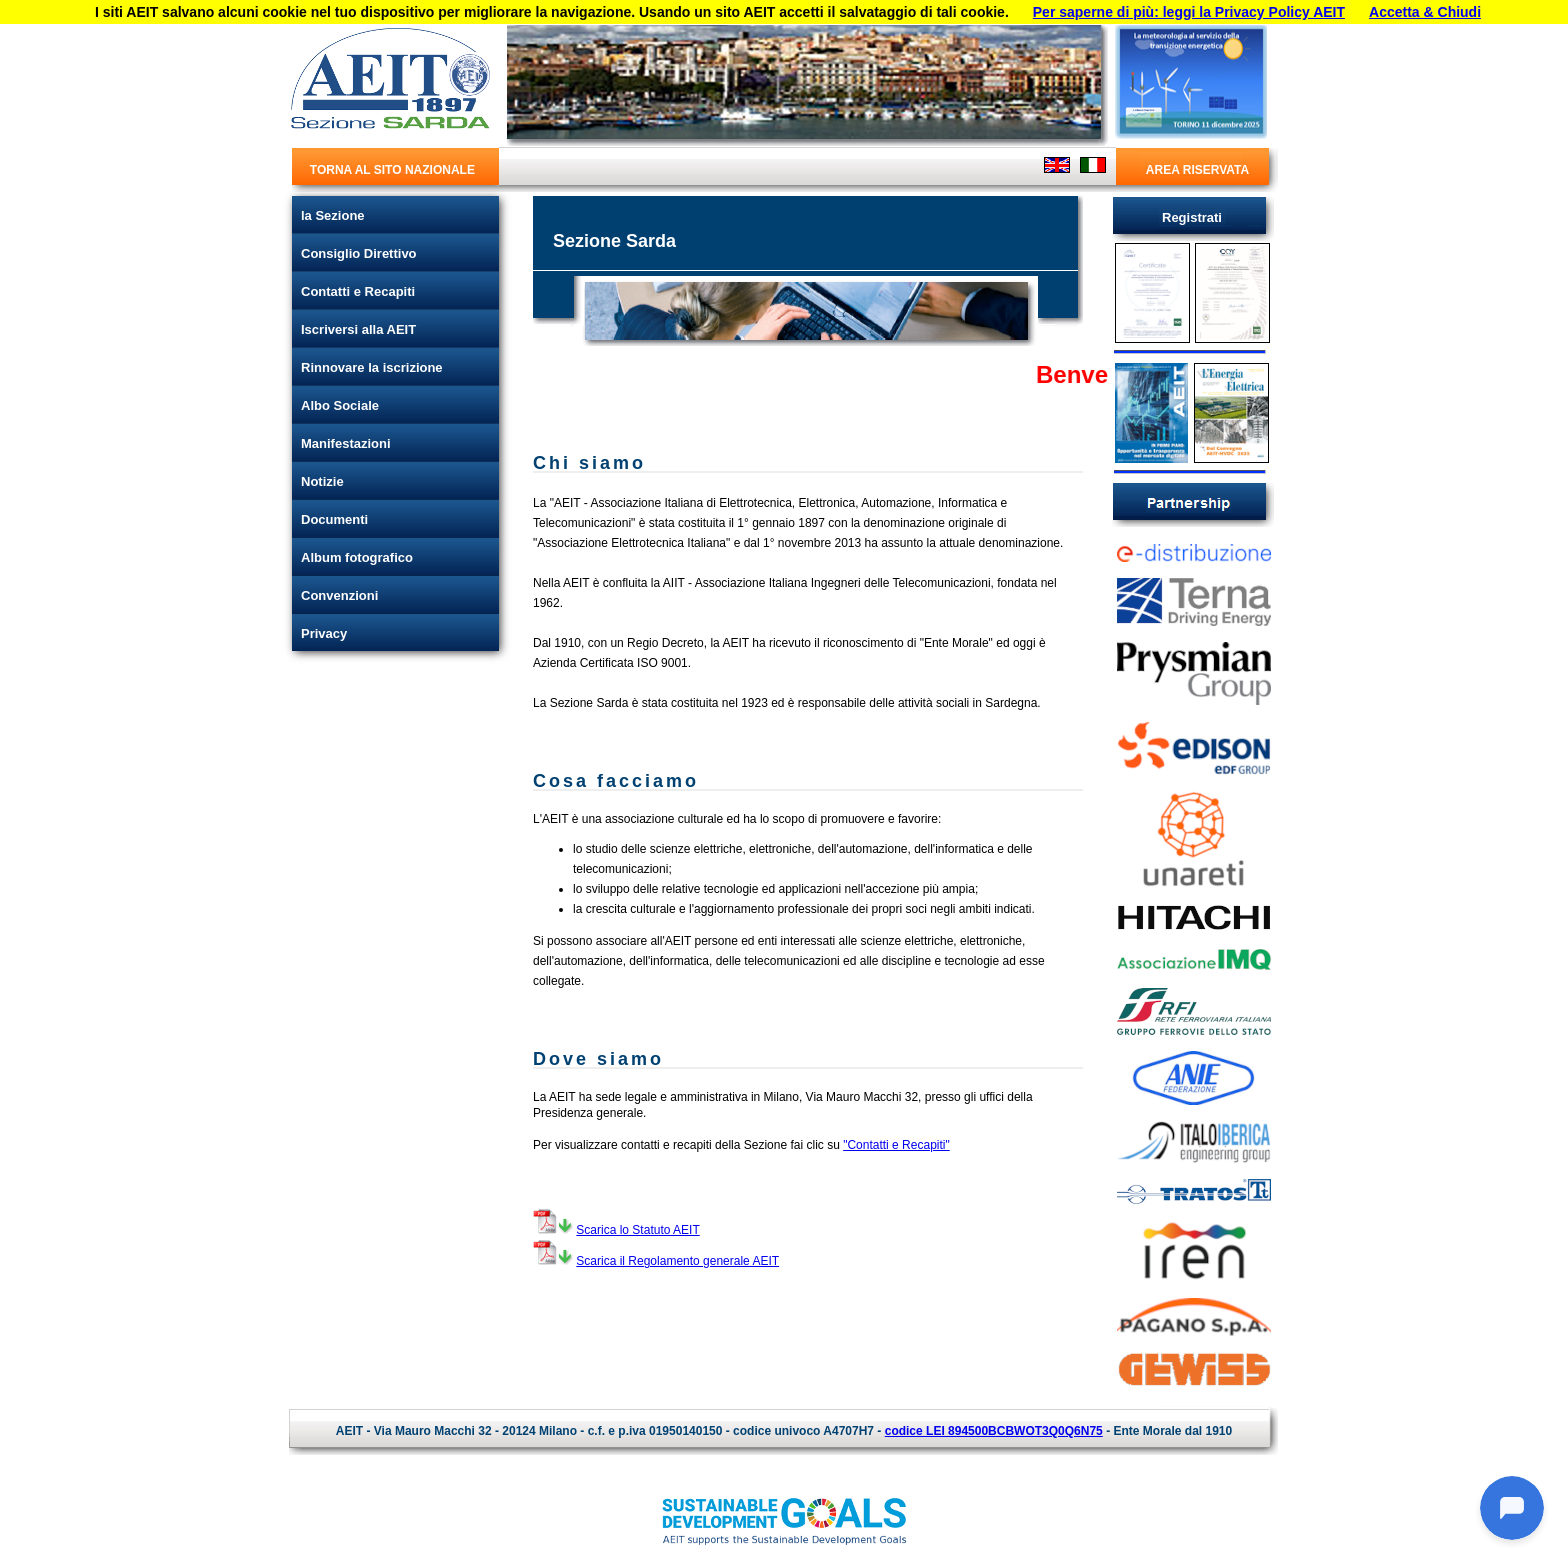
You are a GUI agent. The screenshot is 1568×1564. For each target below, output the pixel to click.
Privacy (324, 633)
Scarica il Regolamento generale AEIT (677, 1261)
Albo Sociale (340, 405)
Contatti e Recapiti (358, 291)
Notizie (322, 481)
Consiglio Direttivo (359, 253)
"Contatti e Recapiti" (896, 1145)
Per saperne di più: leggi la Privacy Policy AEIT (1189, 12)
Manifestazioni (346, 443)
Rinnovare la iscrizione (372, 367)
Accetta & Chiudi (1425, 12)
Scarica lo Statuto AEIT (637, 1230)
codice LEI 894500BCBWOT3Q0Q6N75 (994, 1431)
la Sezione (333, 215)
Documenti (334, 519)
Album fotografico (357, 557)
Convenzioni (339, 595)
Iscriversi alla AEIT (358, 329)
